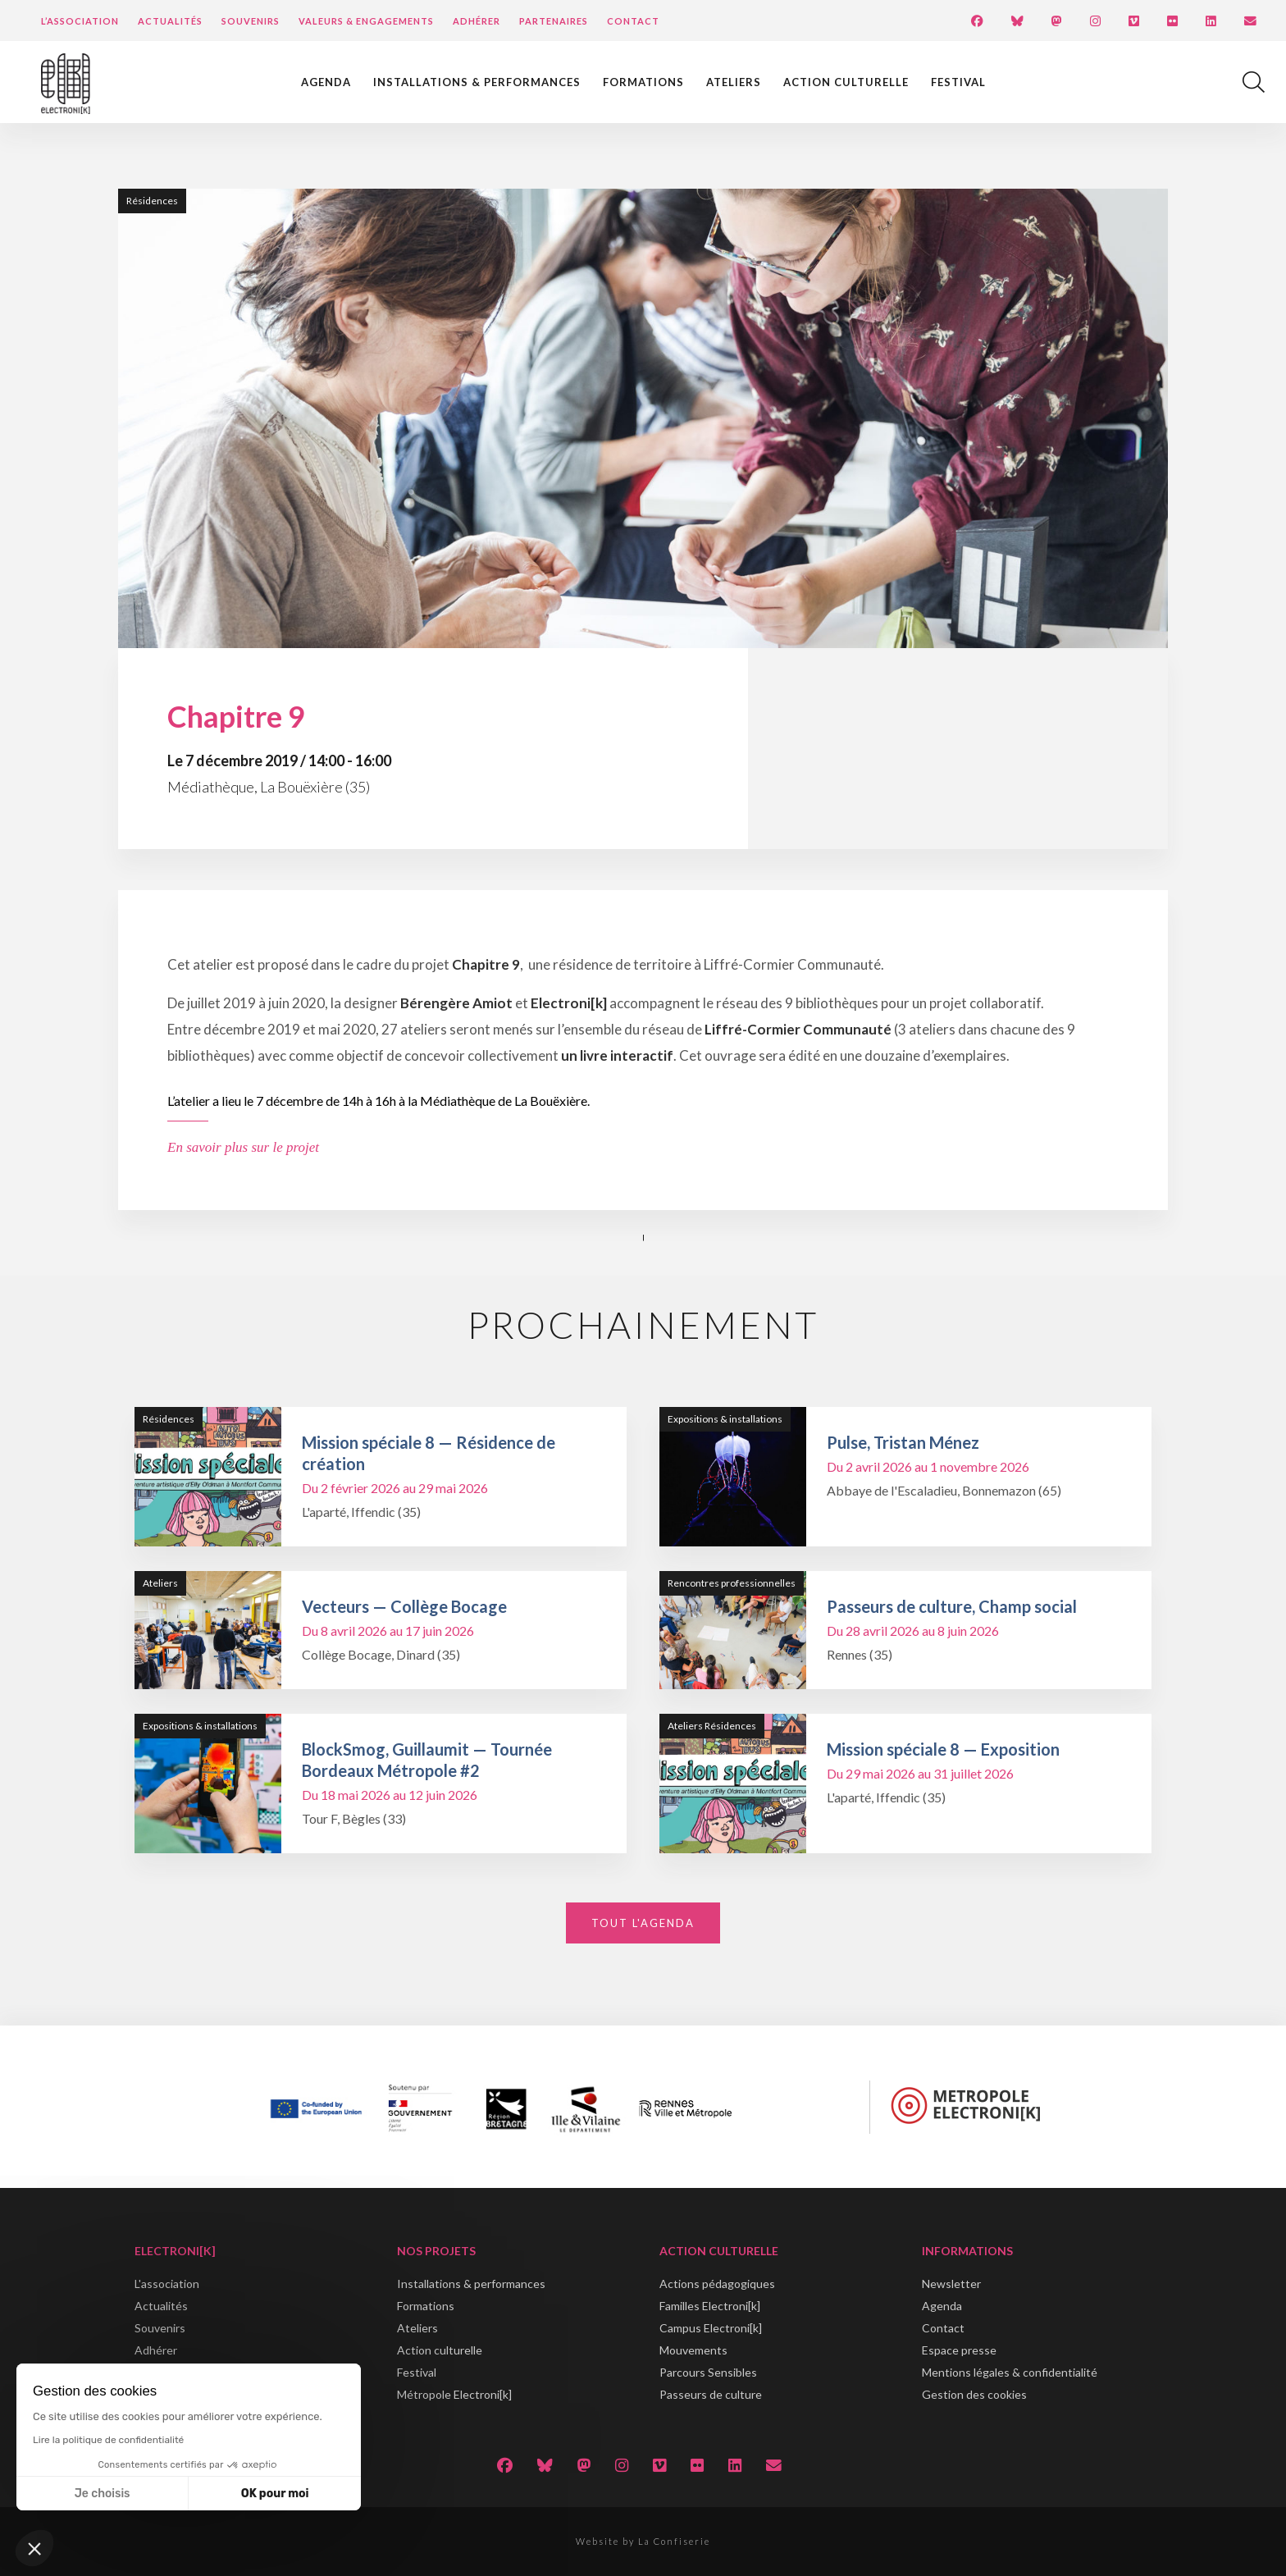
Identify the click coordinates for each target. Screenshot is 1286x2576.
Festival (958, 82)
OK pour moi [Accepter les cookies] (275, 2494)
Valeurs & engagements (366, 21)
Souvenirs (250, 21)
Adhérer (476, 21)
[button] (34, 2548)
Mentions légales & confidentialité (1009, 2372)
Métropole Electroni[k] (454, 2394)
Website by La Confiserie (643, 2541)
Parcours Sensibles (708, 2372)
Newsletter (951, 2284)
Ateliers (733, 82)
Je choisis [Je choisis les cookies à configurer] (102, 2494)
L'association (167, 2284)
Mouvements (693, 2350)
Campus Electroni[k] (710, 2328)
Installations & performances (477, 82)
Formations (643, 82)
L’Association (80, 21)
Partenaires (553, 21)
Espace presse (959, 2350)
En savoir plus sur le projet (243, 1147)
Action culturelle (846, 82)
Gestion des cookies (974, 2394)
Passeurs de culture (710, 2394)
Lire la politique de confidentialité (108, 2440)
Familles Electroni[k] (709, 2306)
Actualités (170, 21)
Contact (633, 21)
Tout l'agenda (643, 1923)
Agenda (326, 82)
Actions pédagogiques (717, 2284)
